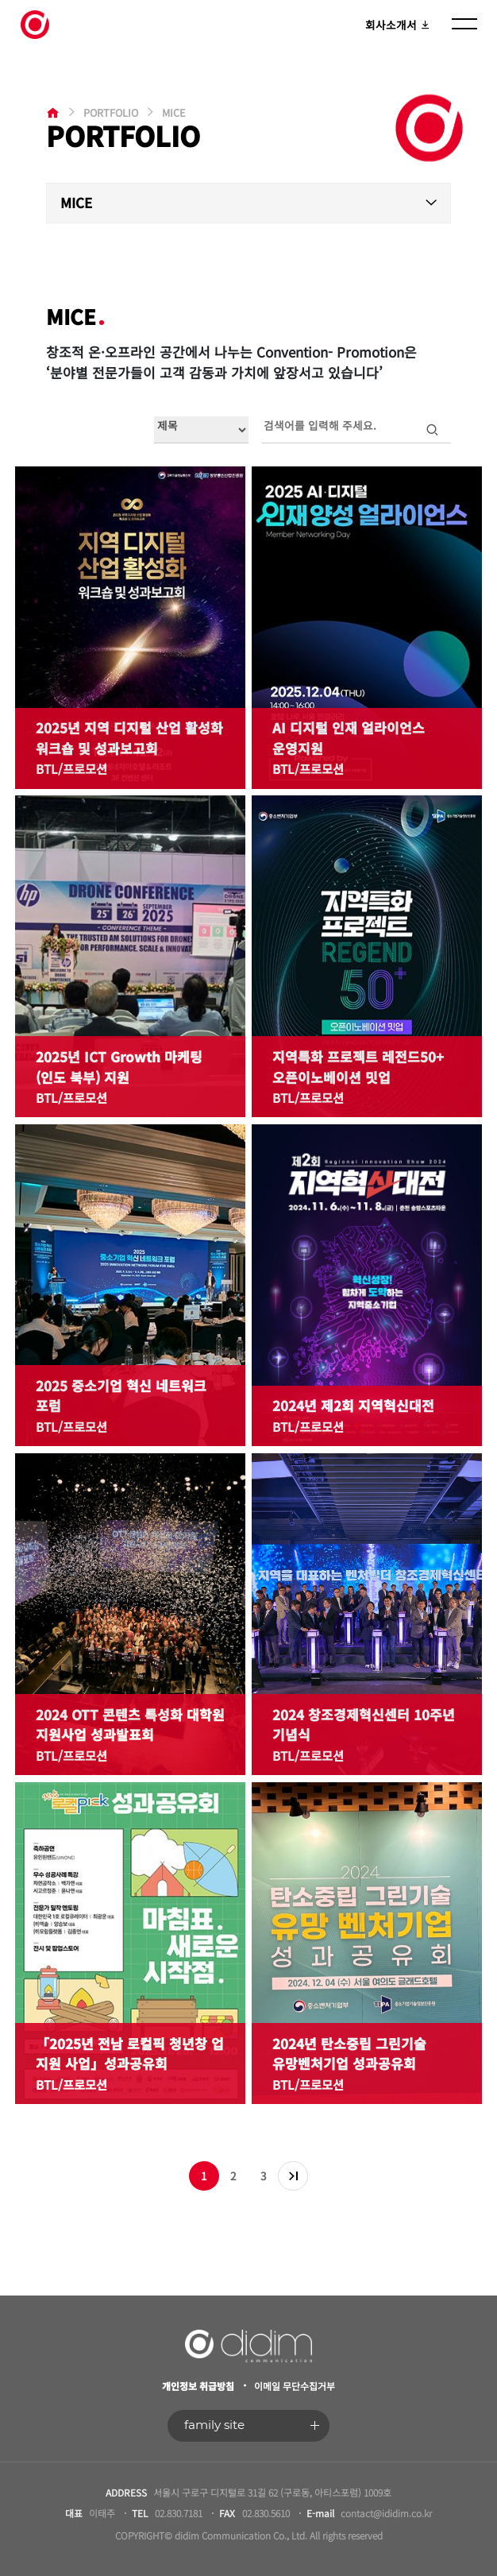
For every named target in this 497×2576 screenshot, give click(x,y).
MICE (76, 202)
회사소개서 (398, 25)
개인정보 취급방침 (198, 2385)
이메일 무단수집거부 (294, 2385)
